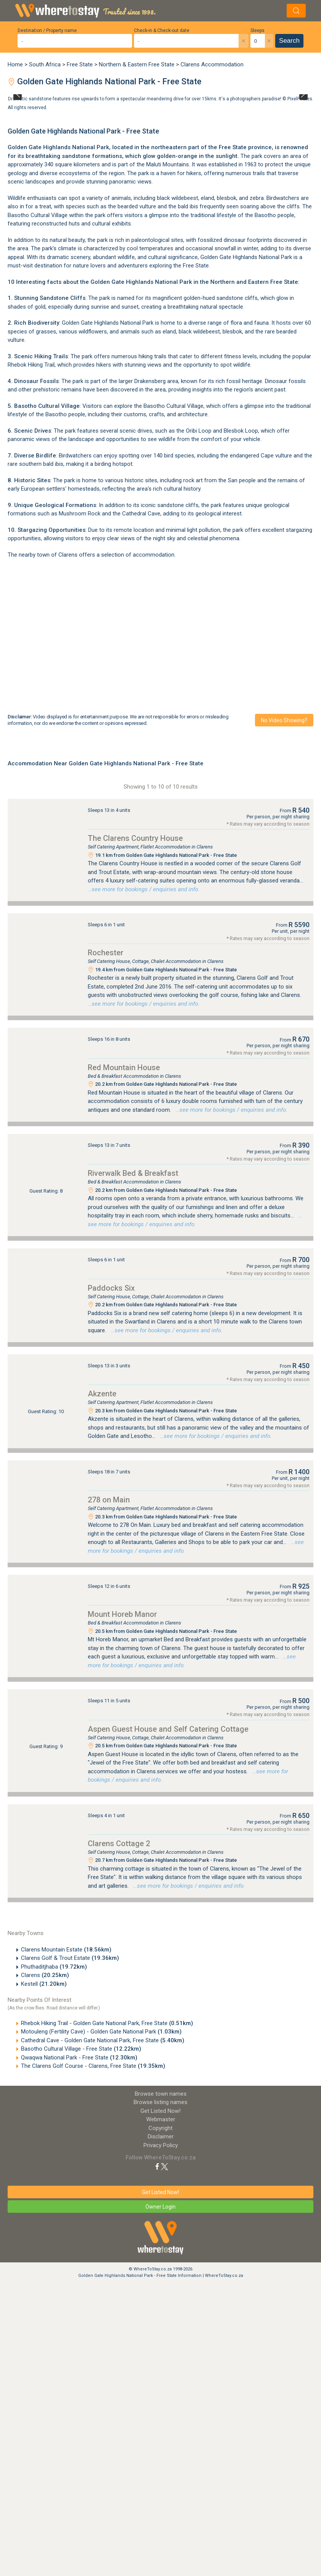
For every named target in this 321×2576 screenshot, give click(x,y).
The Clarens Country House (135, 838)
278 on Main (109, 1499)
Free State (80, 64)
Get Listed (160, 2110)
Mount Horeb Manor (122, 1614)
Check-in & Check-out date (161, 30)
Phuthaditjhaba (54, 1966)
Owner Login (160, 2207)
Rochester (105, 952)
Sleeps (257, 30)
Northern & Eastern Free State (136, 64)
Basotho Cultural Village (38, 215)
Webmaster (160, 2119)
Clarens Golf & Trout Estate (70, 1958)
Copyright (160, 2128)
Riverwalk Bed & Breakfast (133, 1173)
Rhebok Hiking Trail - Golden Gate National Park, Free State (107, 2023)
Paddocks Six (111, 1288)
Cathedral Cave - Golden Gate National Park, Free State (102, 2040)
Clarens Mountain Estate (66, 1949)
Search (289, 40)
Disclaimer (161, 2136)
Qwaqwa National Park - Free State (79, 2057)
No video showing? (284, 720)
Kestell (44, 1983)
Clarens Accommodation (212, 64)
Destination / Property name (47, 30)
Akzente (102, 1393)
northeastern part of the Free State (199, 147)
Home (15, 64)
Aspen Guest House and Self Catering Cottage (168, 1729)
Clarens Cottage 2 (119, 1843)
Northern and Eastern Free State (254, 282)
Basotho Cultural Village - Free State (81, 2048)
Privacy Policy (161, 2145)
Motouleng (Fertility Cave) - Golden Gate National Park (101, 2031)
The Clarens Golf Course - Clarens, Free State (93, 2065)
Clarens (45, 1975)
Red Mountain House (124, 1067)
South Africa (45, 64)
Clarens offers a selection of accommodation (116, 554)
